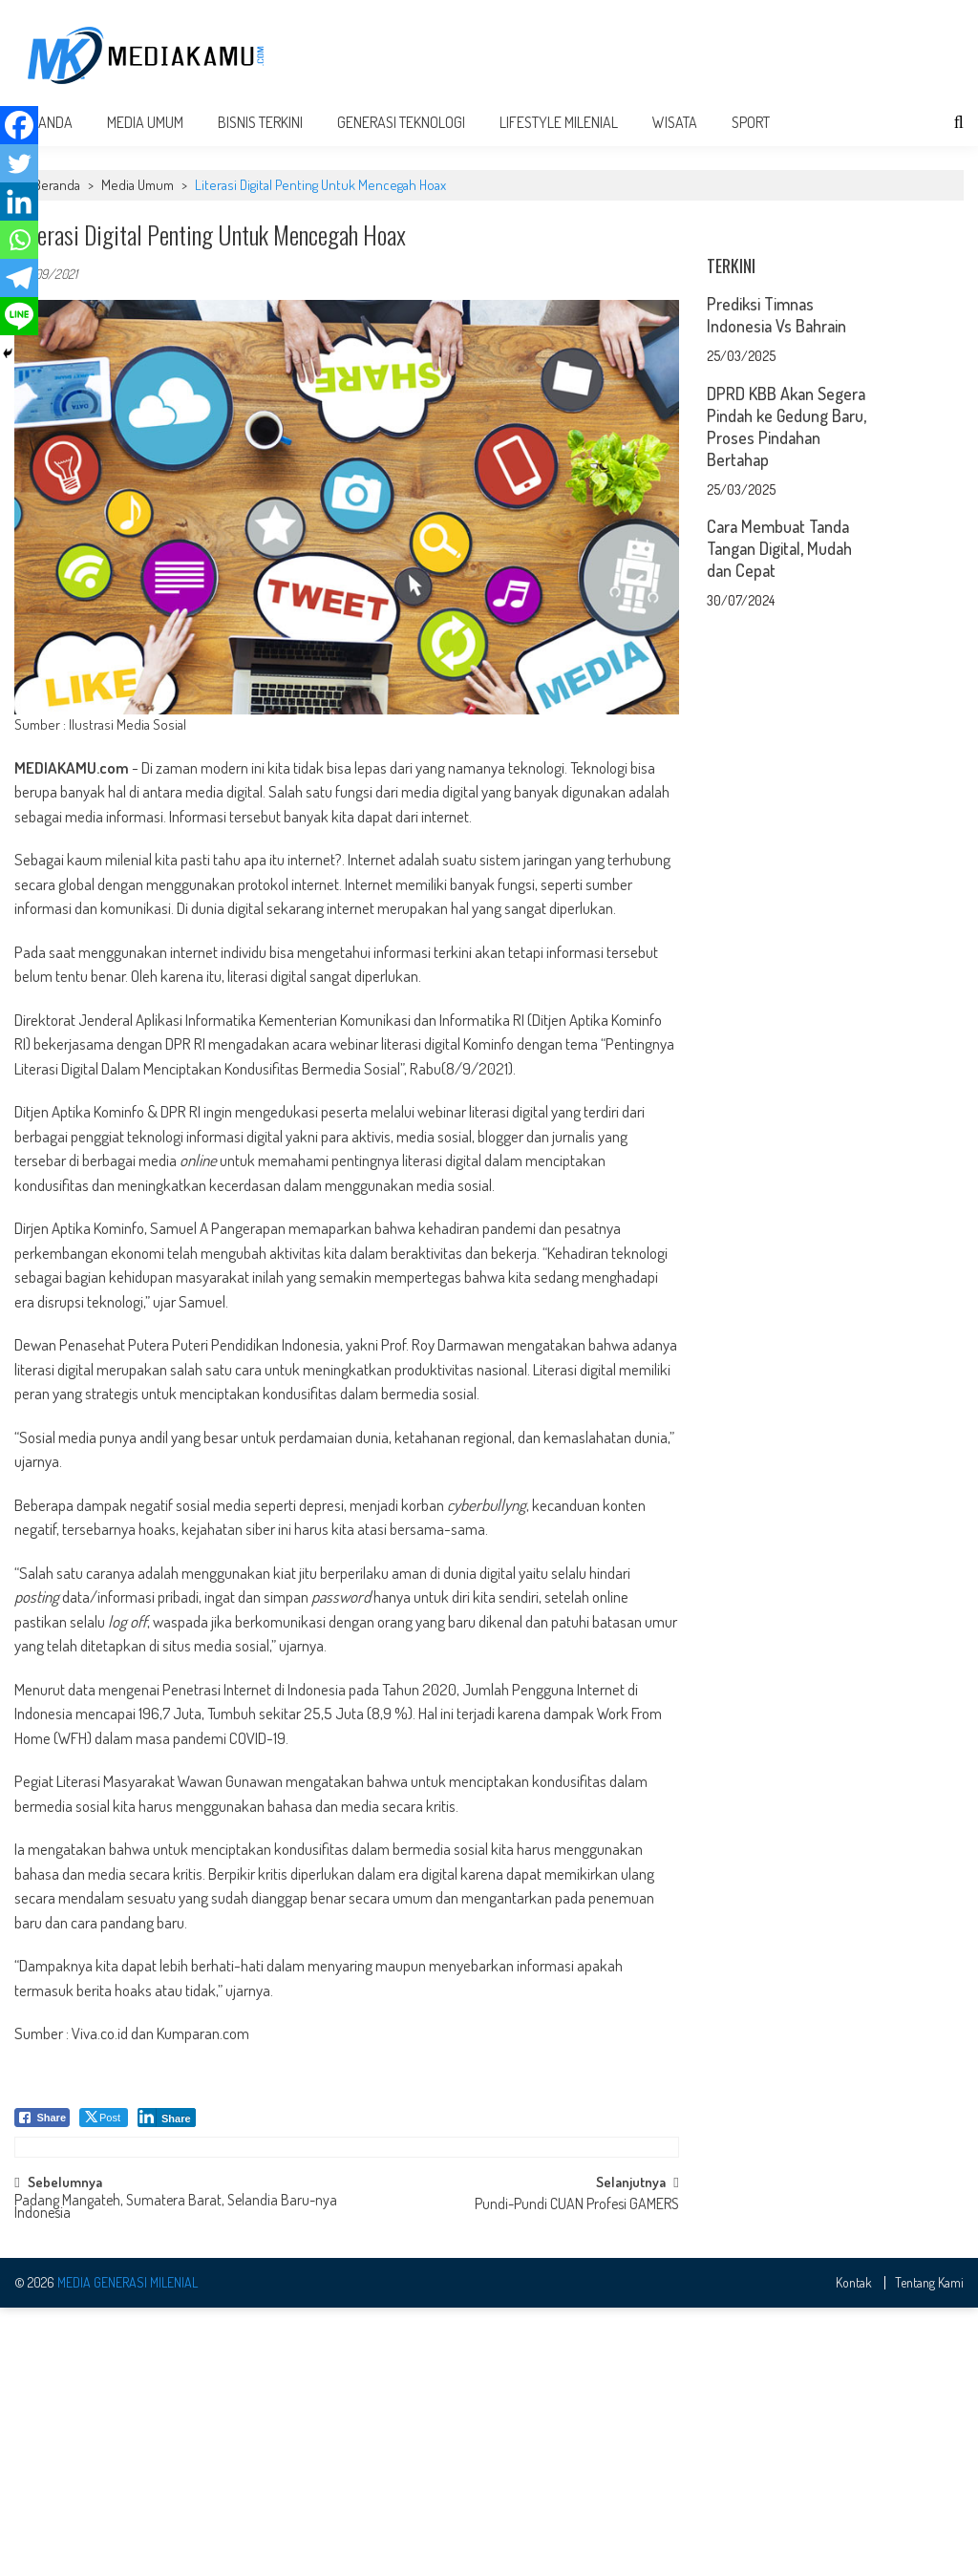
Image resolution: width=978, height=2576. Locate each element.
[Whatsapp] (19, 240)
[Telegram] (19, 278)
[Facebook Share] (42, 2140)
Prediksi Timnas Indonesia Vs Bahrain (776, 576)
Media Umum (145, 145)
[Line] (19, 316)
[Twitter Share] (103, 2140)
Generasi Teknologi (401, 145)
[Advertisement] (635, 59)
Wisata (674, 145)
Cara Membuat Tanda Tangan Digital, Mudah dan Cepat (779, 809)
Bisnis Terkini (260, 145)
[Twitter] (19, 163)
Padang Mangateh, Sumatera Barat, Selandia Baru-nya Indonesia (175, 2475)
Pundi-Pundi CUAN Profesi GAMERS (577, 2472)
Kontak (854, 2550)
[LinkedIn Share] (167, 2140)
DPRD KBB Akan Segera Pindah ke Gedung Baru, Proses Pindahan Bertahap (786, 688)
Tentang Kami (929, 2550)
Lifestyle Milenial (559, 145)
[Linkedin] (19, 201)
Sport (751, 145)
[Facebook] (19, 125)
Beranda (56, 208)
